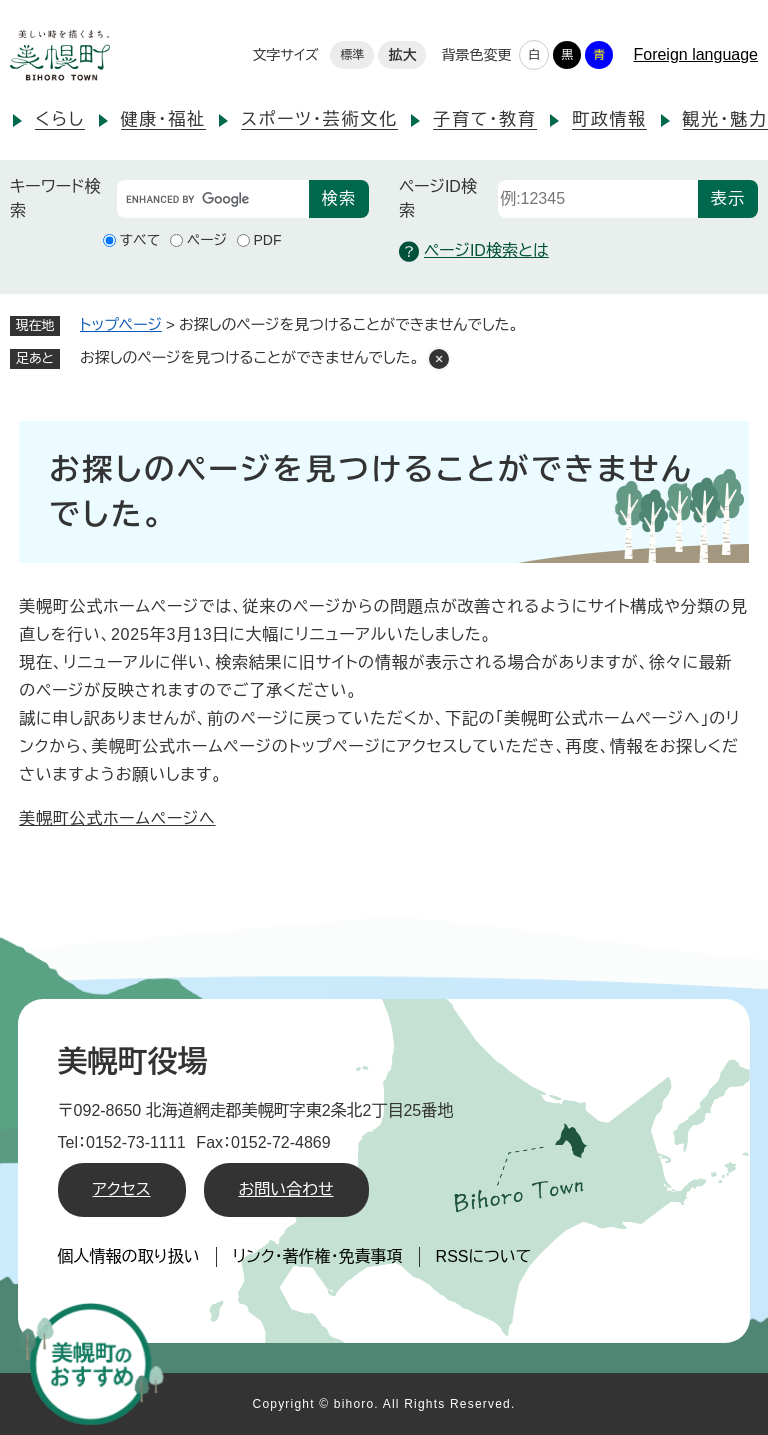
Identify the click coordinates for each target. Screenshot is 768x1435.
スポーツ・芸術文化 (319, 119)
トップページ (121, 324)
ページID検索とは (474, 251)
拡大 (402, 55)
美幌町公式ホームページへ (117, 818)
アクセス (122, 1189)
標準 (352, 55)
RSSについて (484, 1256)
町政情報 (609, 119)
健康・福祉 (163, 119)
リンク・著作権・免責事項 (318, 1256)
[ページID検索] (598, 199)
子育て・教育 (484, 119)
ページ (207, 240)
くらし (60, 119)
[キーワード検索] (213, 199)
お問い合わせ (286, 1189)
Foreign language (695, 54)
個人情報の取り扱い (129, 1256)
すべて (140, 240)
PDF (268, 240)
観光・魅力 (725, 119)
